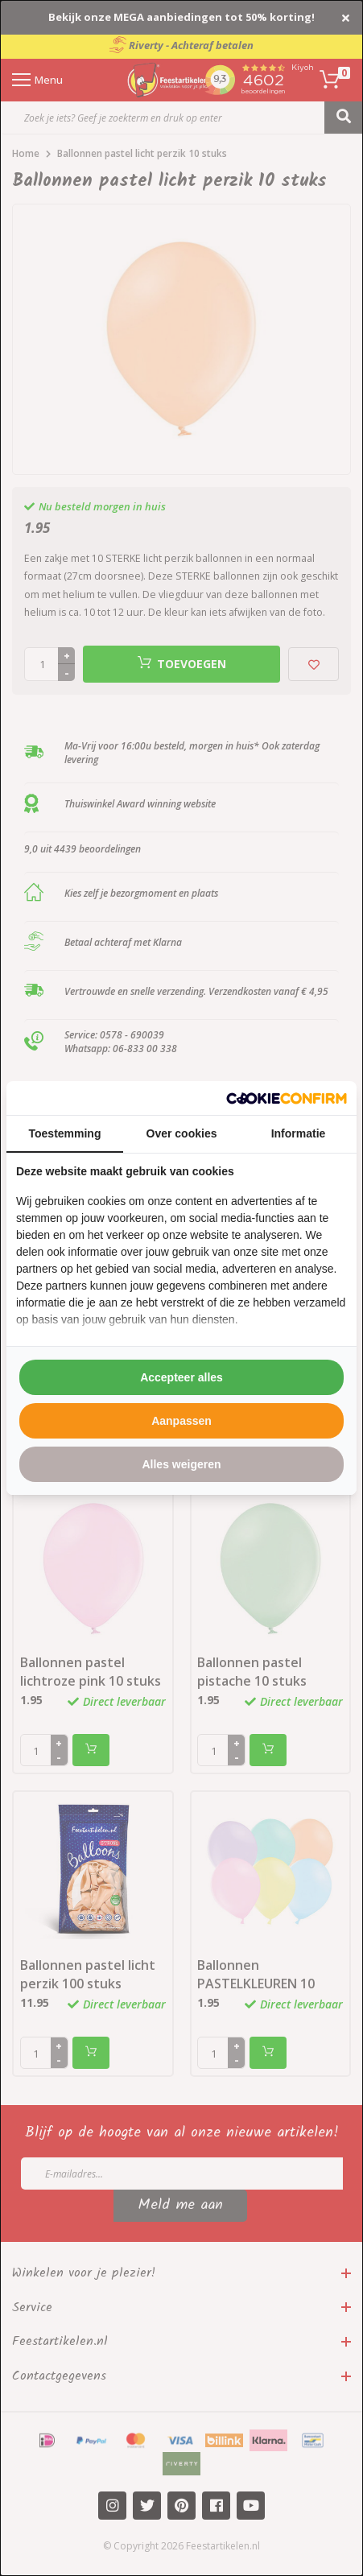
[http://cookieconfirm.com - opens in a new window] (286, 1098)
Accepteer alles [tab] (181, 1377)
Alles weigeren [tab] (181, 1464)
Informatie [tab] (298, 1133)
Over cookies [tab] (181, 1133)
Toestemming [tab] (65, 1133)
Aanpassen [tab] (181, 1420)
